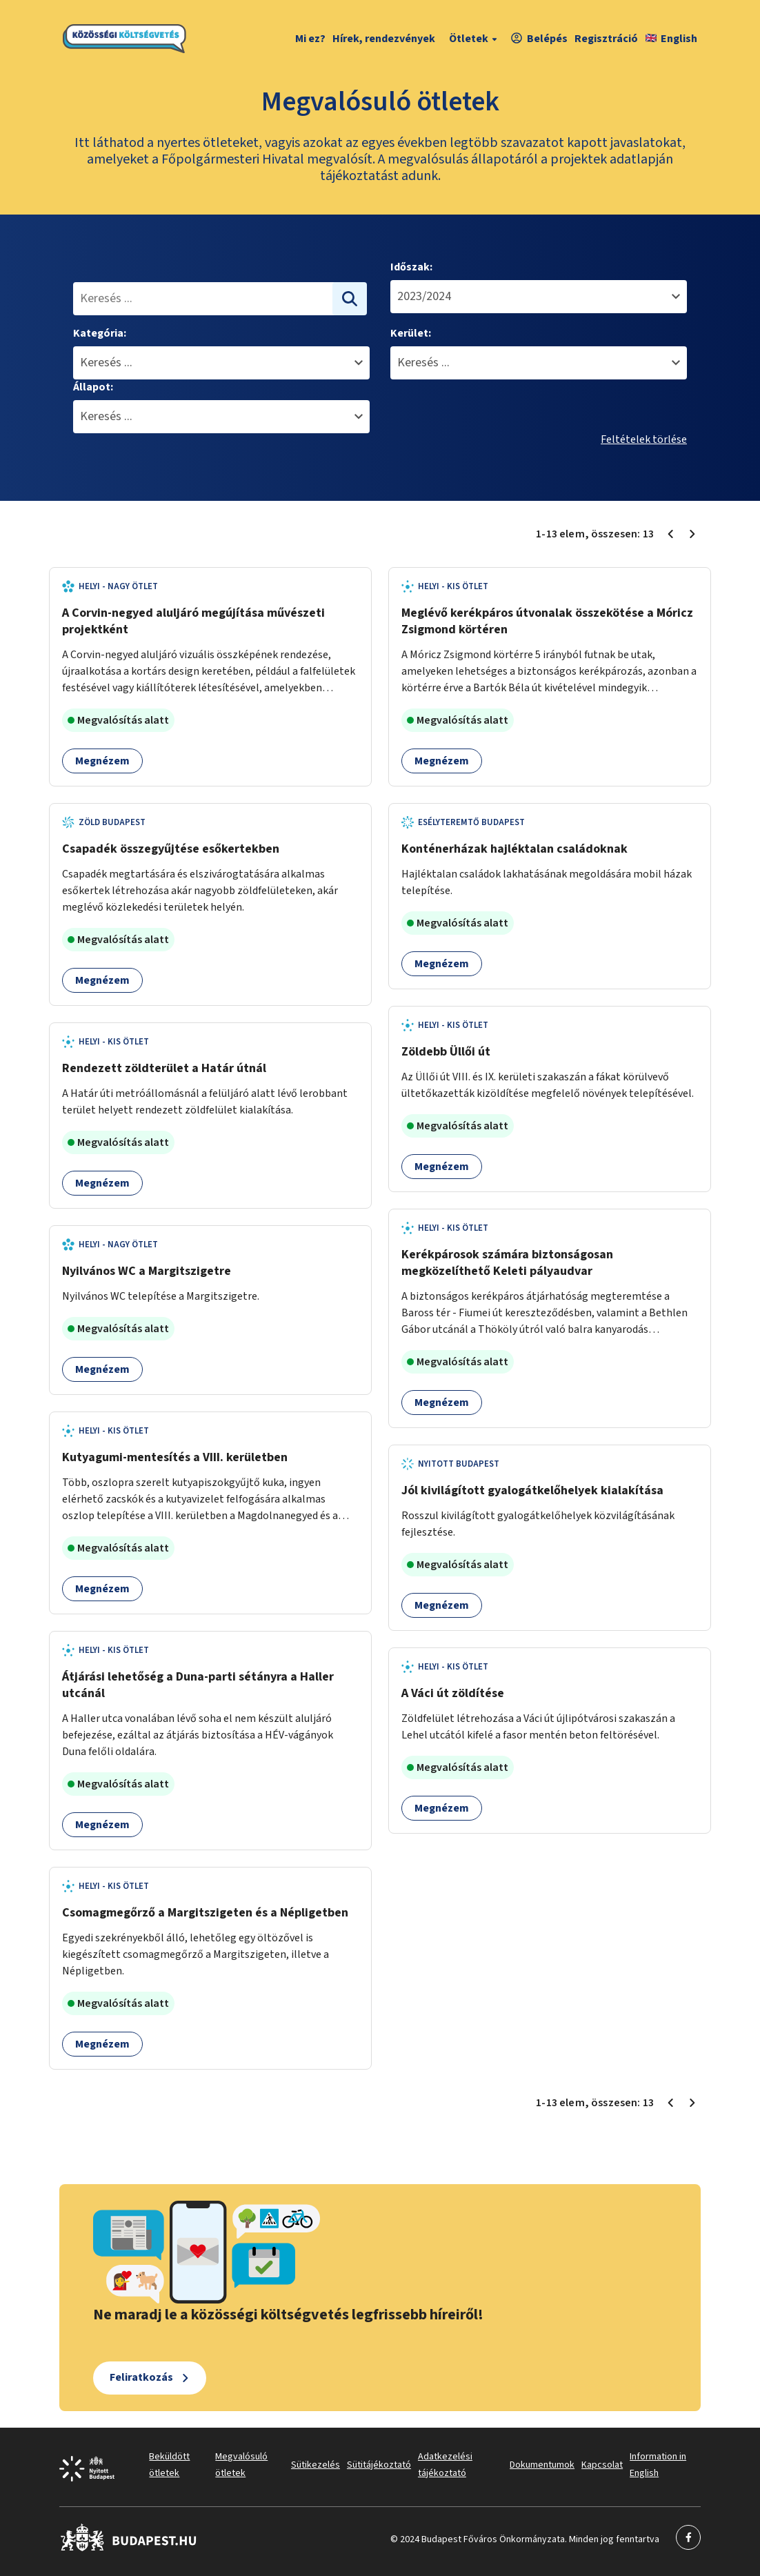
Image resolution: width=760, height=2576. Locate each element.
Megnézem (102, 761)
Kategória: (99, 333)
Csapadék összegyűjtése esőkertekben (170, 849)
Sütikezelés (315, 2464)
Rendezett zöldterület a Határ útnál (164, 1068)
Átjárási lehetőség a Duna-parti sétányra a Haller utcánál (198, 1685)
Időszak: (411, 267)
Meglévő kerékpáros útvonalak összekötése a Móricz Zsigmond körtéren (547, 621)
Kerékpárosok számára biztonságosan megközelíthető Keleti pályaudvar (507, 1263)
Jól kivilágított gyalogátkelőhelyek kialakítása (532, 1490)
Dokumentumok (542, 2465)
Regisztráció (606, 38)
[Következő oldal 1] (692, 534)
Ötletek (475, 38)
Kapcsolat (602, 2465)
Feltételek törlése (644, 439)
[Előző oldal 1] (670, 534)
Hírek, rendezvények (383, 38)
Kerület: (410, 333)
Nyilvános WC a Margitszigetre (146, 1271)
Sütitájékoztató (379, 2465)
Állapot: (93, 387)
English (671, 38)
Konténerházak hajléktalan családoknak (514, 849)
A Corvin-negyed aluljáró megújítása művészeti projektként (193, 621)
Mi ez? (310, 38)
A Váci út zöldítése (452, 1693)
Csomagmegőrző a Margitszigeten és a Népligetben (205, 1912)
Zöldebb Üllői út (445, 1051)
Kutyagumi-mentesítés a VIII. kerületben (175, 1457)
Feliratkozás (141, 2377)
